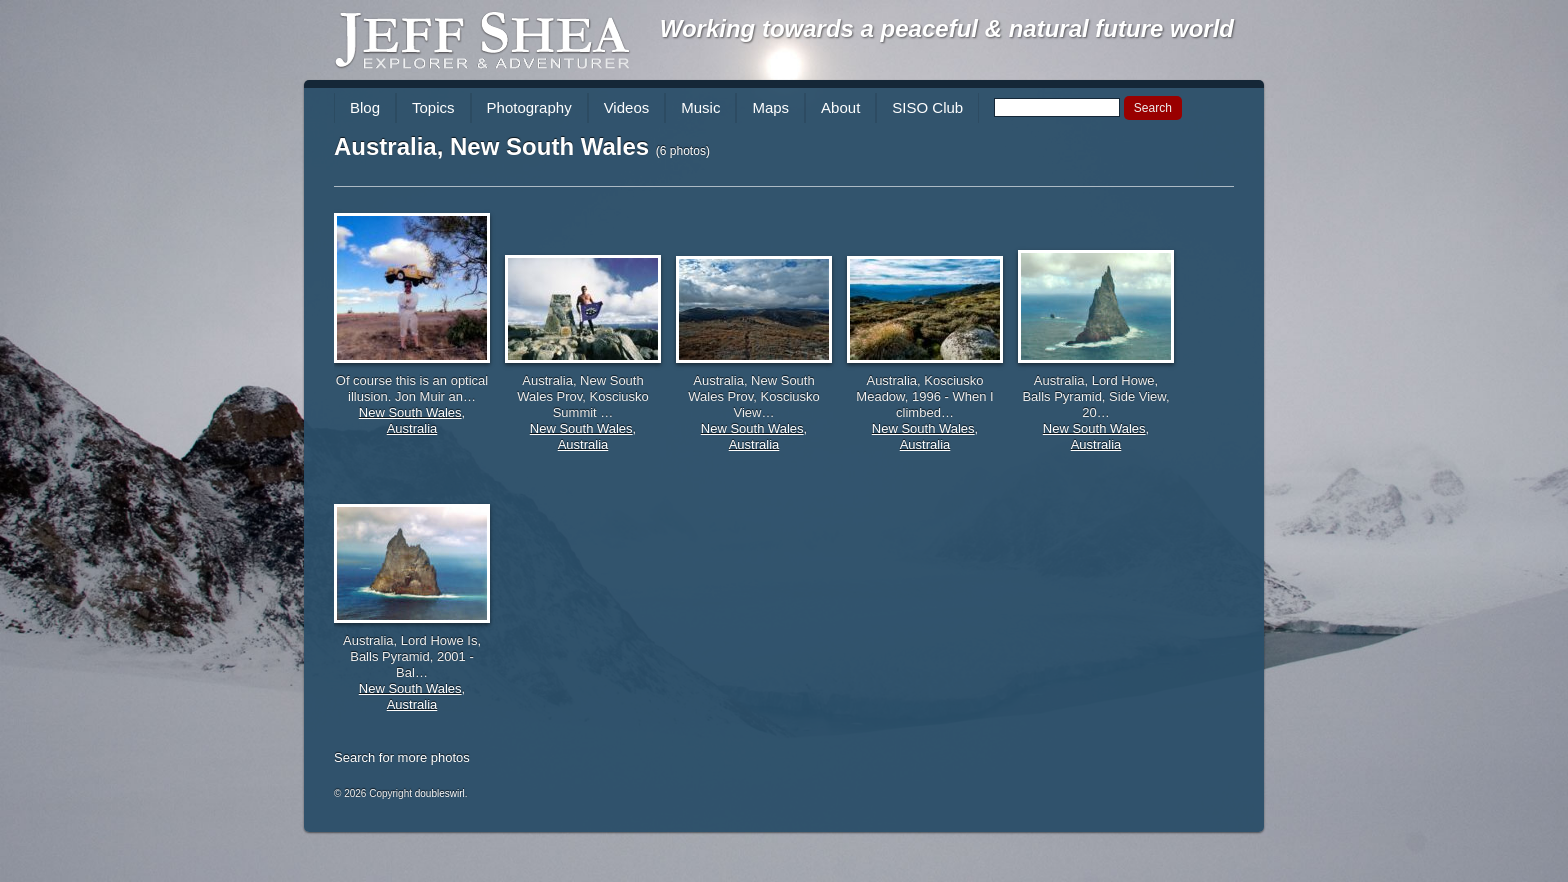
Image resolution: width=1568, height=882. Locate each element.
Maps (770, 107)
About (840, 107)
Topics (433, 107)
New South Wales (410, 412)
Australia (412, 428)
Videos (627, 107)
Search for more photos (402, 757)
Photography (529, 107)
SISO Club (927, 107)
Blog (365, 107)
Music (700, 107)
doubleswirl (440, 793)
